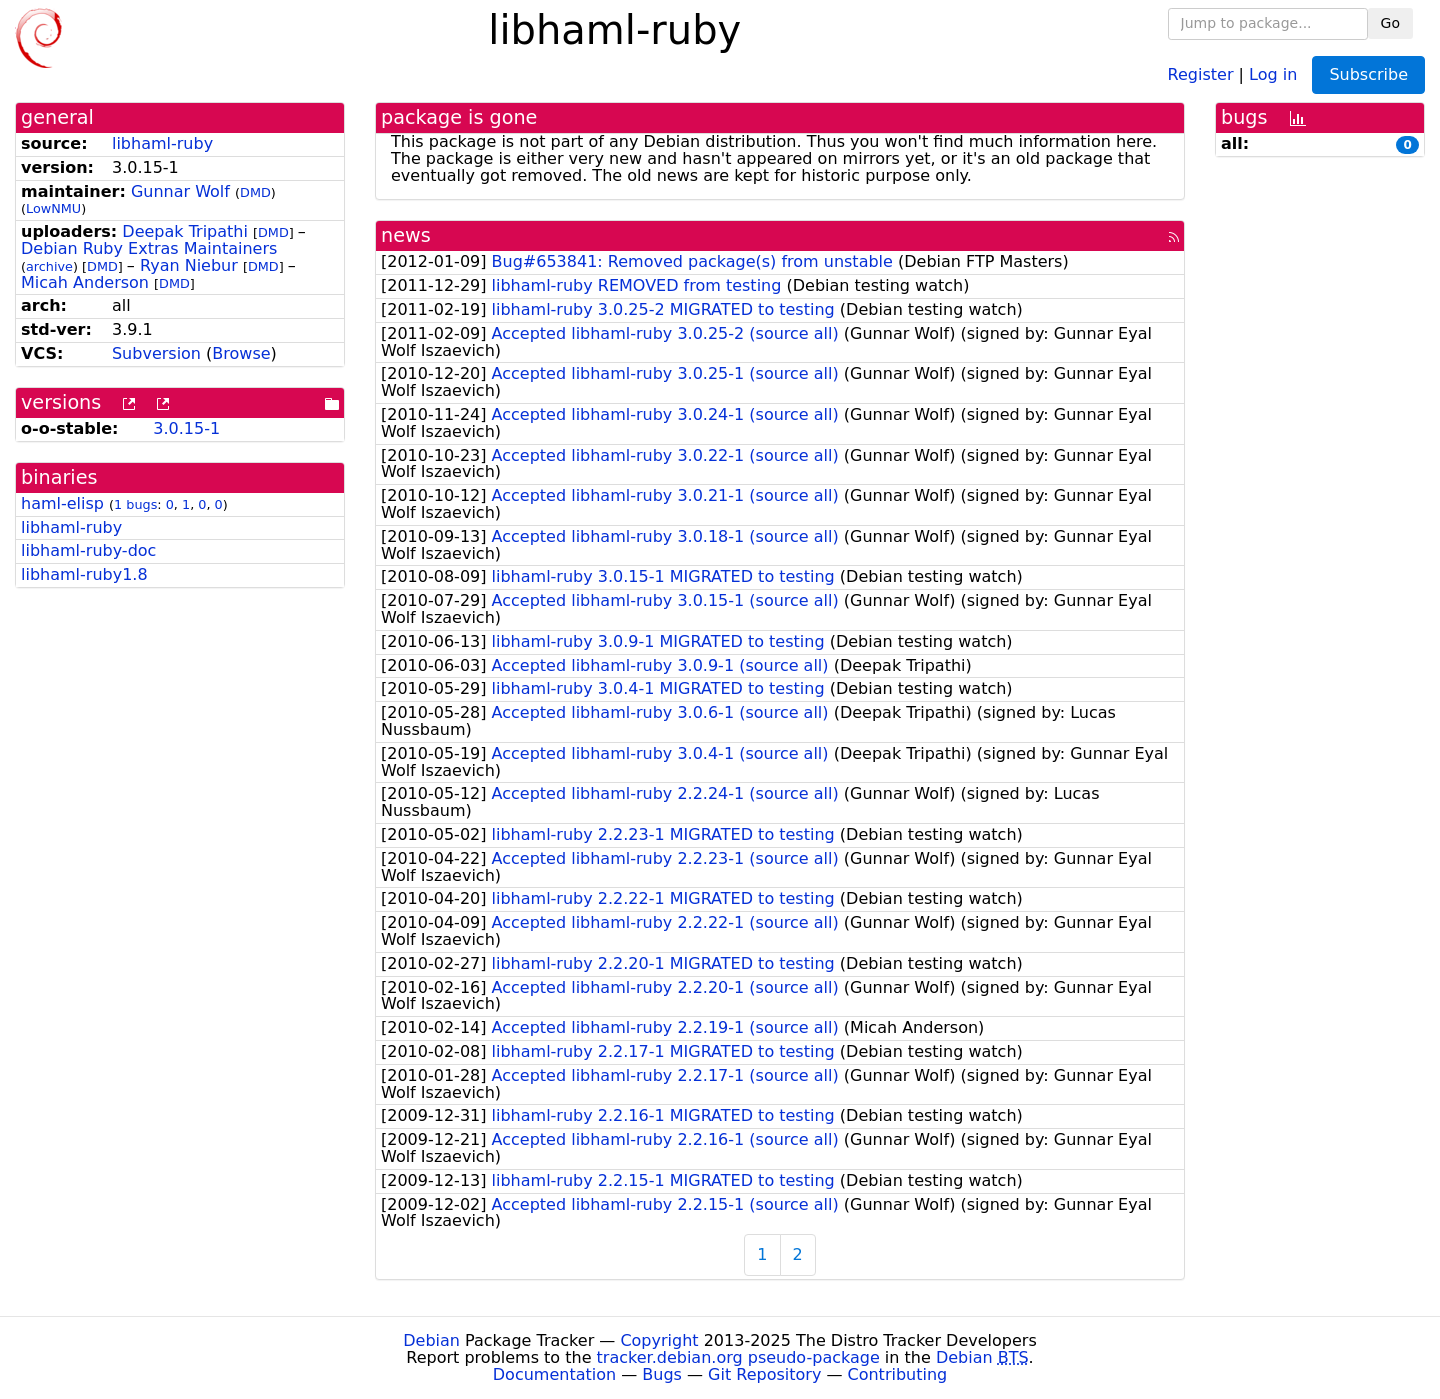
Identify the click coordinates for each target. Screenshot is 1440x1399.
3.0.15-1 (186, 428)
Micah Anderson (85, 282)
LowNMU (53, 208)
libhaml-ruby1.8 (84, 574)
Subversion (156, 353)
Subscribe (1368, 74)
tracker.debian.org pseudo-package (738, 1357)
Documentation (554, 1374)
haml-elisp (62, 503)
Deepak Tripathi (185, 231)
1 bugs (135, 504)
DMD (255, 192)
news (406, 235)
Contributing (898, 1374)
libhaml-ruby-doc (88, 550)
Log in (1273, 73)
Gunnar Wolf (180, 191)
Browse (241, 353)
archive (49, 266)
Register (1201, 73)
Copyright (659, 1340)
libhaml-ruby (162, 143)
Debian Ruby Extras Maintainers (149, 248)
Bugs (662, 1374)
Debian (431, 1340)
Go (1390, 23)
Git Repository (764, 1374)
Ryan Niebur (189, 265)
